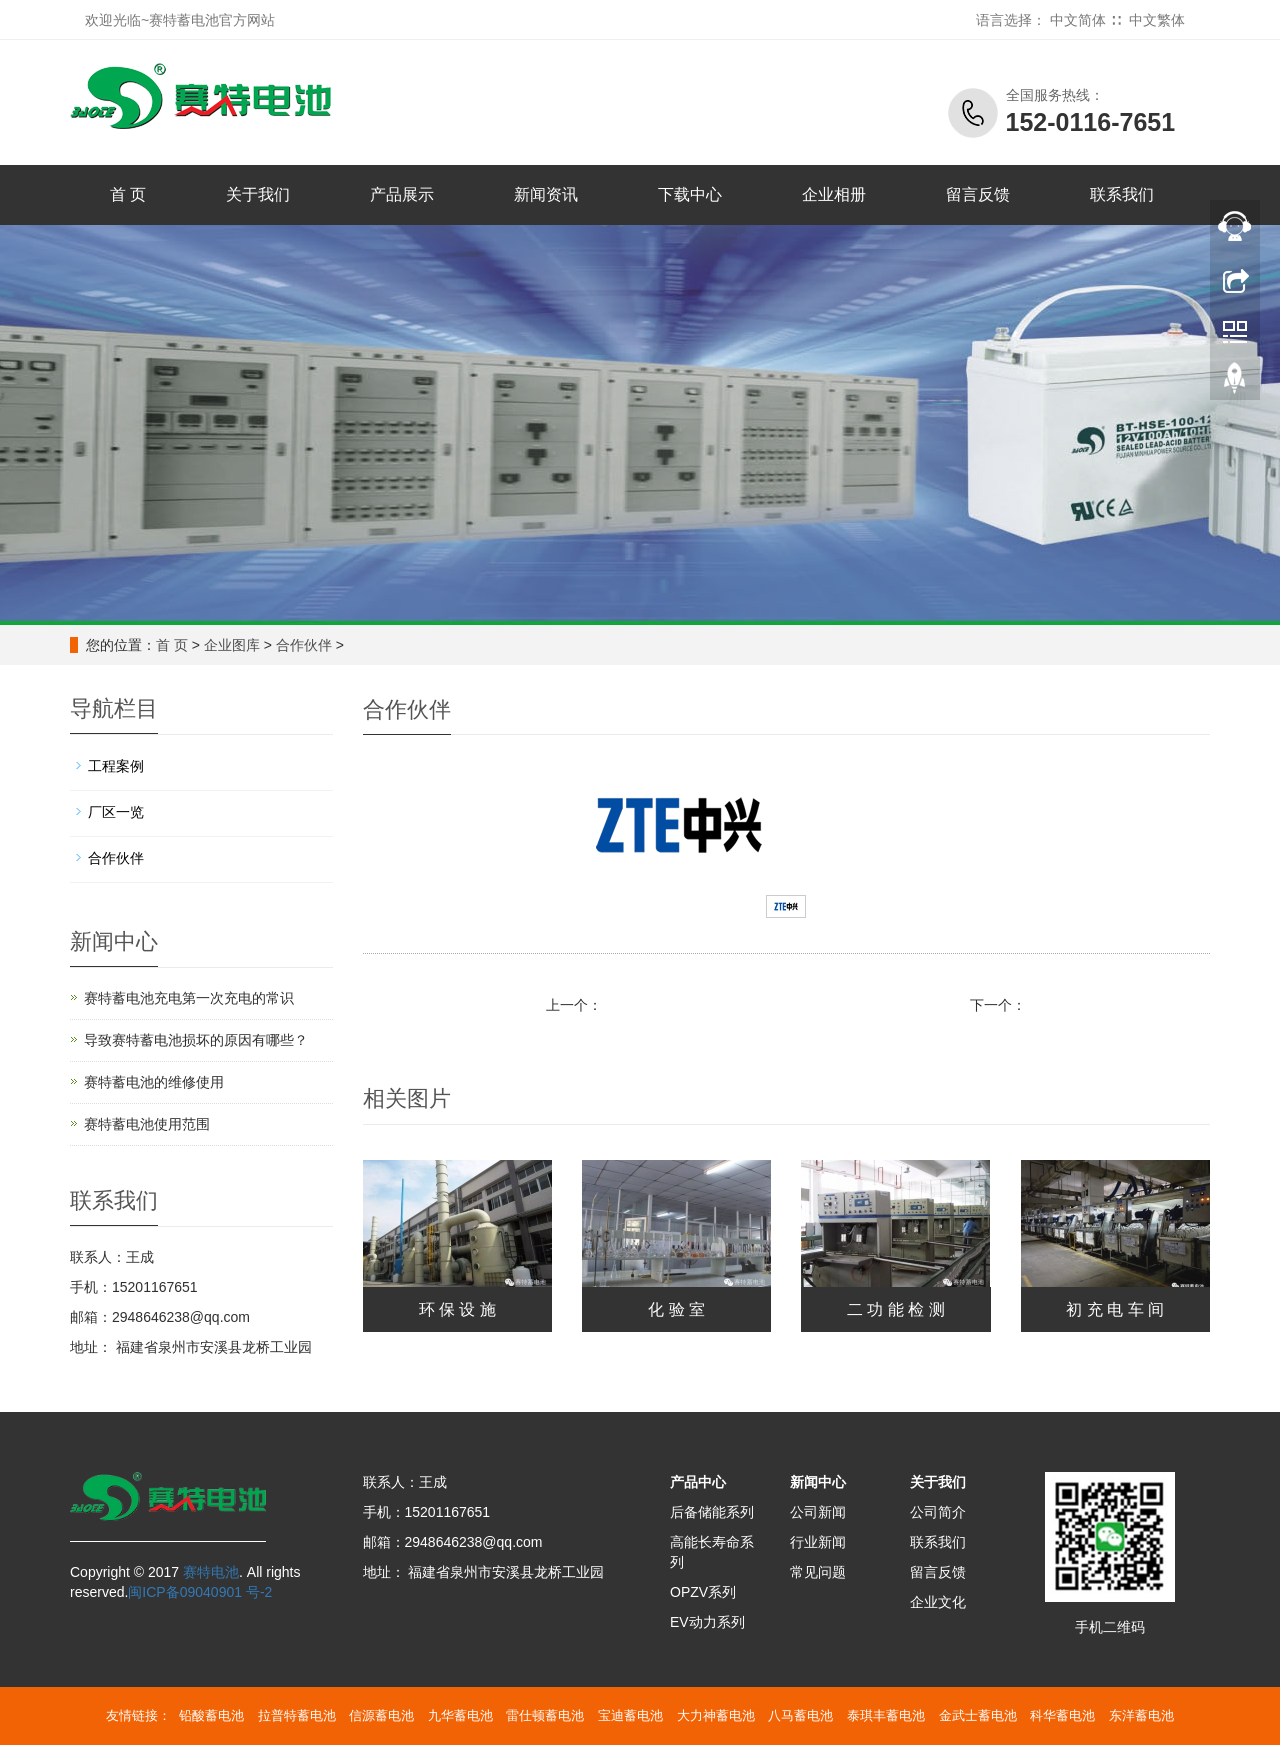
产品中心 (698, 1482)
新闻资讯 (546, 194)
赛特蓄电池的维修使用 (154, 1082)
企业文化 (938, 1602)
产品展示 (402, 194)
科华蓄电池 (1062, 1715)
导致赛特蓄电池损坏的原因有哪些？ (196, 1040)
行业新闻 (818, 1542)
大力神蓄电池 (716, 1715)
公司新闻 (818, 1512)
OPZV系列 (703, 1592)
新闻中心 (818, 1482)
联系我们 (1122, 194)
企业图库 (232, 645)
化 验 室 (676, 1309)
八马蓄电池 (800, 1715)
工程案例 (116, 766)
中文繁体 (1157, 20)
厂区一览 (116, 812)
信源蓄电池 (381, 1715)
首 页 (128, 194)
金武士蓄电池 (978, 1715)
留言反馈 (978, 194)
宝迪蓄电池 (630, 1715)
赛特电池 (211, 1572)
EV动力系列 (707, 1622)
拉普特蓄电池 (297, 1715)
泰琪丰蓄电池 (886, 1715)
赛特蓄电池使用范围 (147, 1124)
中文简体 (1078, 20)
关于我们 (258, 194)
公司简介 (938, 1512)
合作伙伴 (304, 645)
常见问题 (818, 1572)
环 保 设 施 (457, 1309)
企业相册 (834, 194)
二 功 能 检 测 (896, 1309)
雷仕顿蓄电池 (545, 1715)
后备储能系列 (712, 1512)
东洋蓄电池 (1141, 1715)
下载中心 (690, 194)
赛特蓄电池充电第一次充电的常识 (189, 998)
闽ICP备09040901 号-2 (200, 1592)
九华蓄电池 (460, 1715)
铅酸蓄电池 (211, 1715)
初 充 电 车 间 (1115, 1309)
